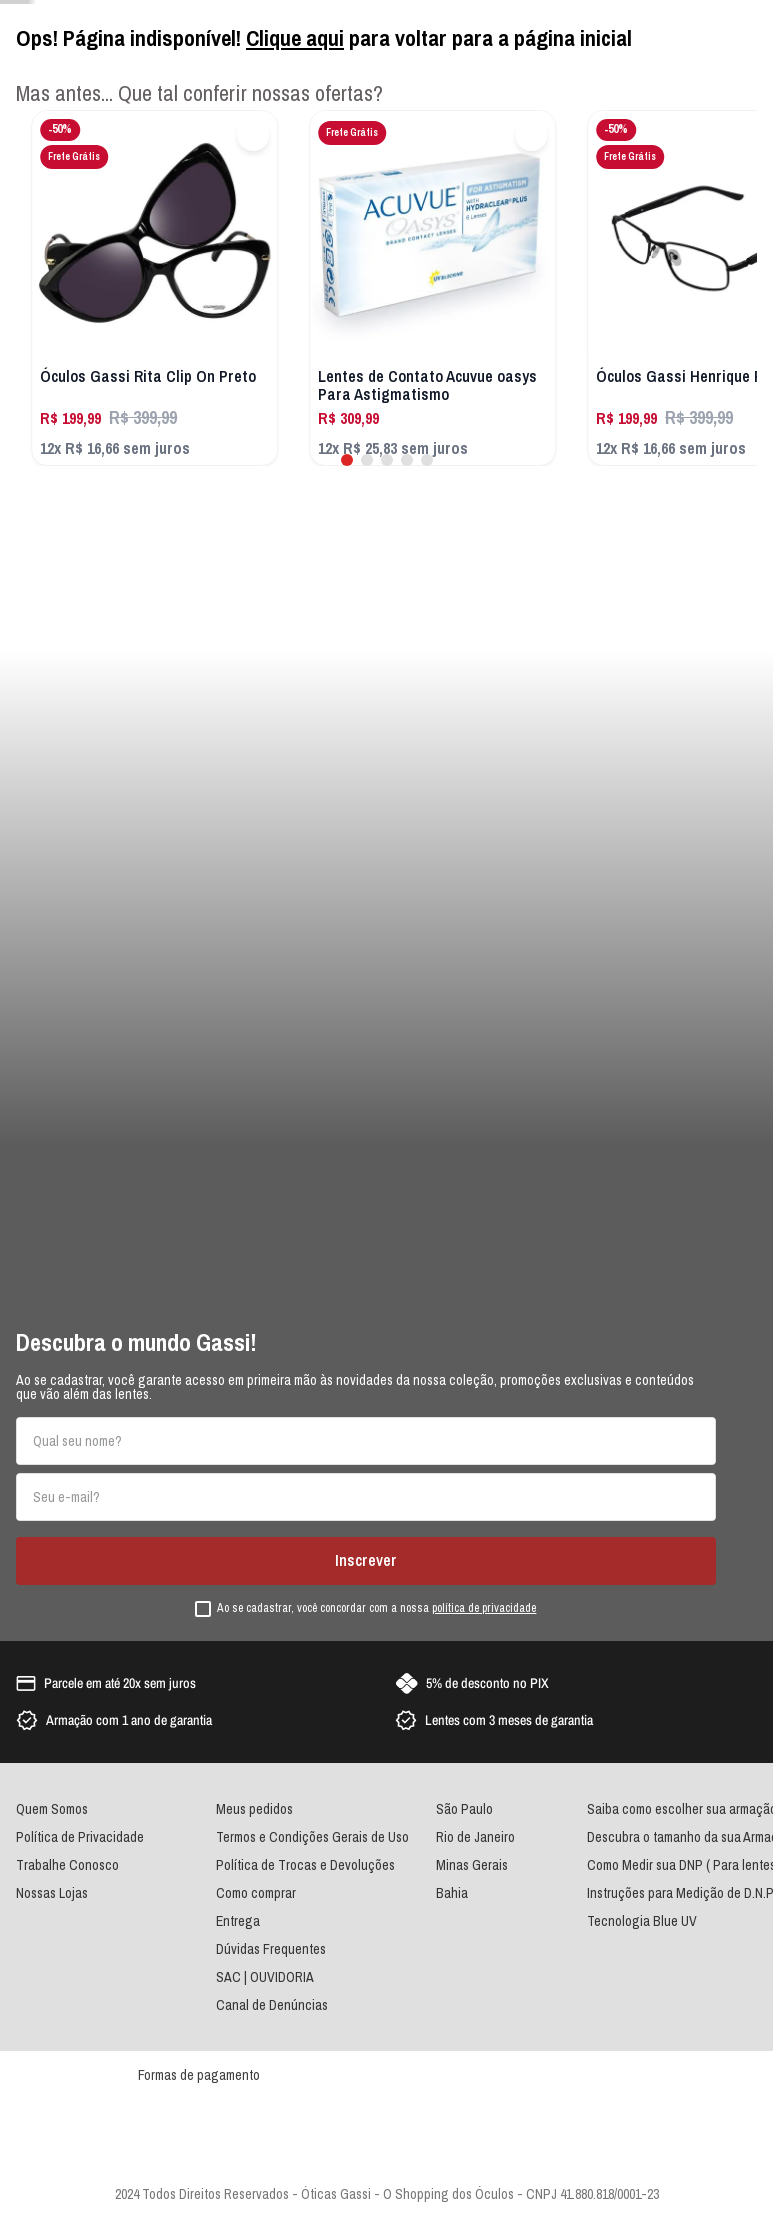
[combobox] (400, 1002)
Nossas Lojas (724, 17)
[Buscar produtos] (498, 1002)
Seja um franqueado (637, 17)
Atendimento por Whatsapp (78, 17)
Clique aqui (295, 2008)
